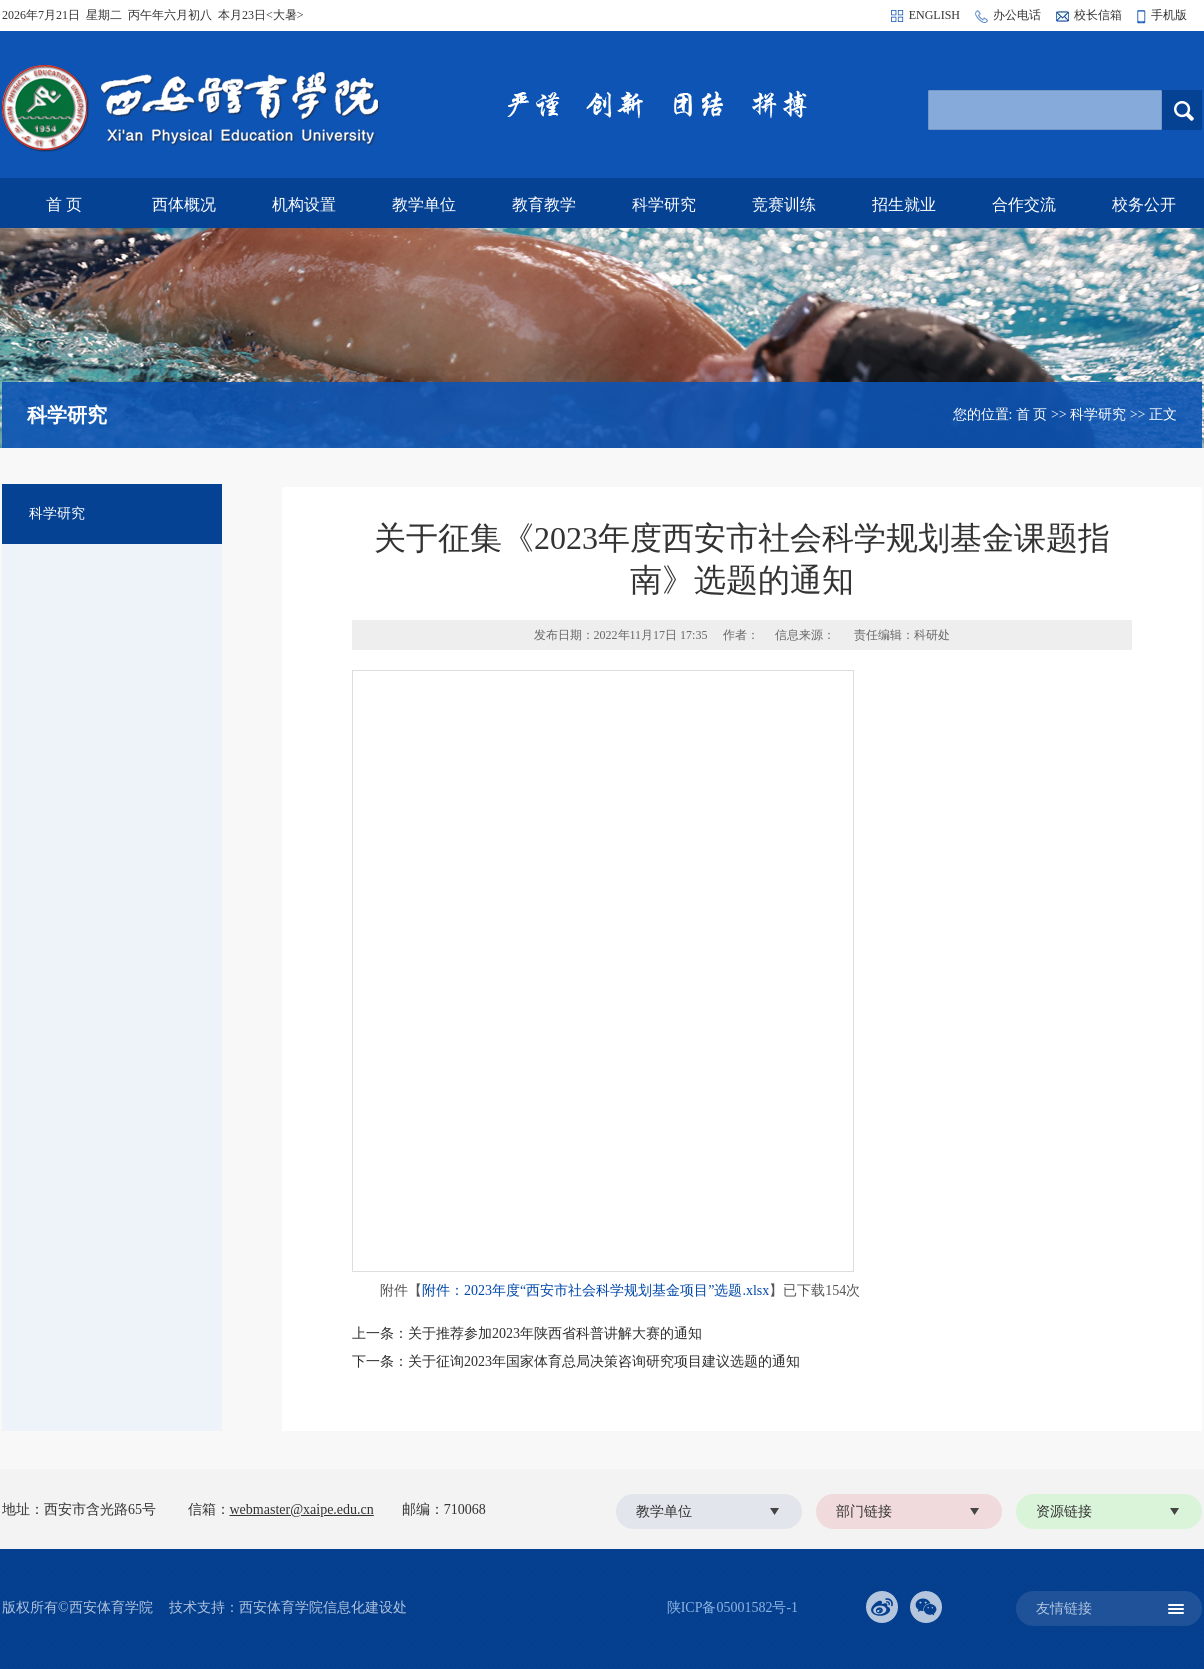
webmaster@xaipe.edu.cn (302, 1509)
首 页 (64, 204)
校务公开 (1144, 204)
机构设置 (304, 204)
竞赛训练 (784, 204)
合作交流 (1024, 204)
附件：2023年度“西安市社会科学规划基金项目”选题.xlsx (595, 1290)
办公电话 (1017, 15)
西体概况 (184, 204)
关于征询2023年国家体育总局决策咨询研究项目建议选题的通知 (604, 1361)
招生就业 (904, 204)
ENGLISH (934, 15)
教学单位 (424, 204)
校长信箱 (1098, 15)
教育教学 (544, 204)
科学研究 (664, 204)
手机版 (1169, 15)
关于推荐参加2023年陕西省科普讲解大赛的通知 (555, 1333)
